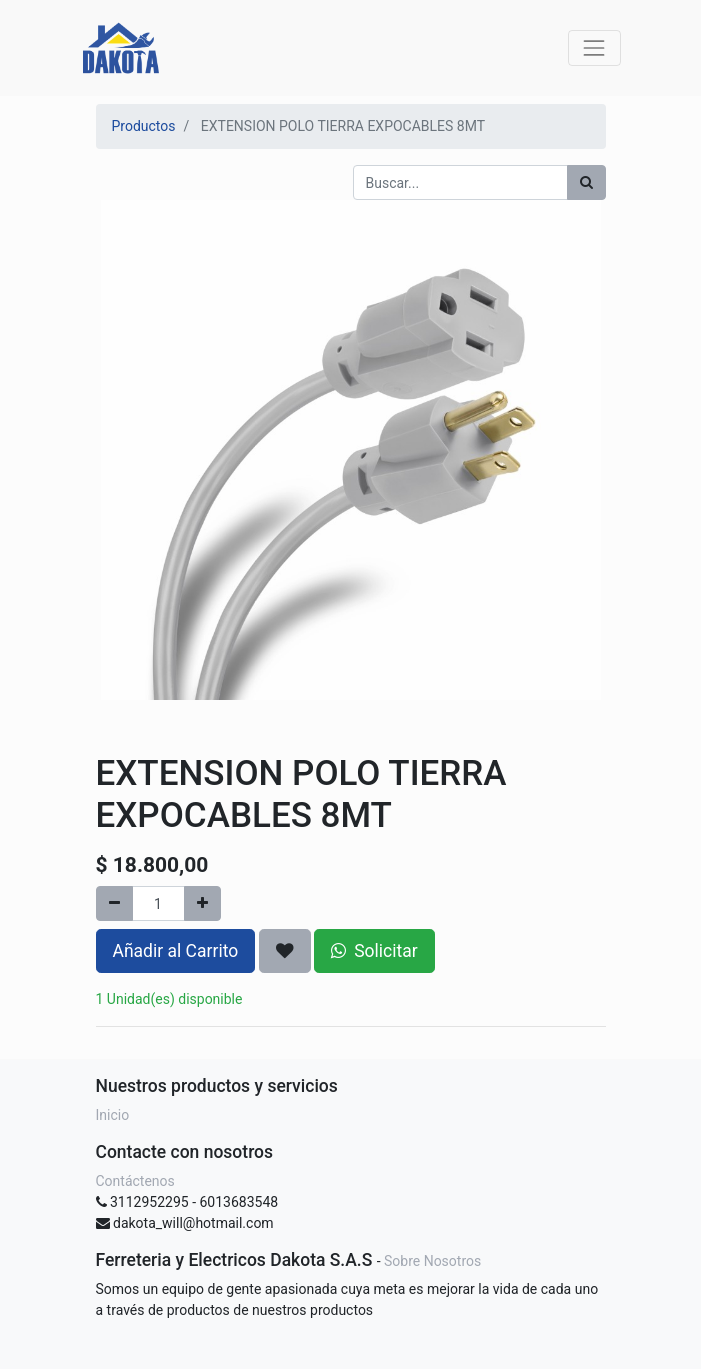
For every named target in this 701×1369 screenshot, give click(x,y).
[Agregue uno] (202, 903)
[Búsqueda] (586, 182)
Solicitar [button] (374, 951)
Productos (144, 126)
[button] (285, 951)
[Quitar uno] (114, 903)
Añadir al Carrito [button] (176, 951)
